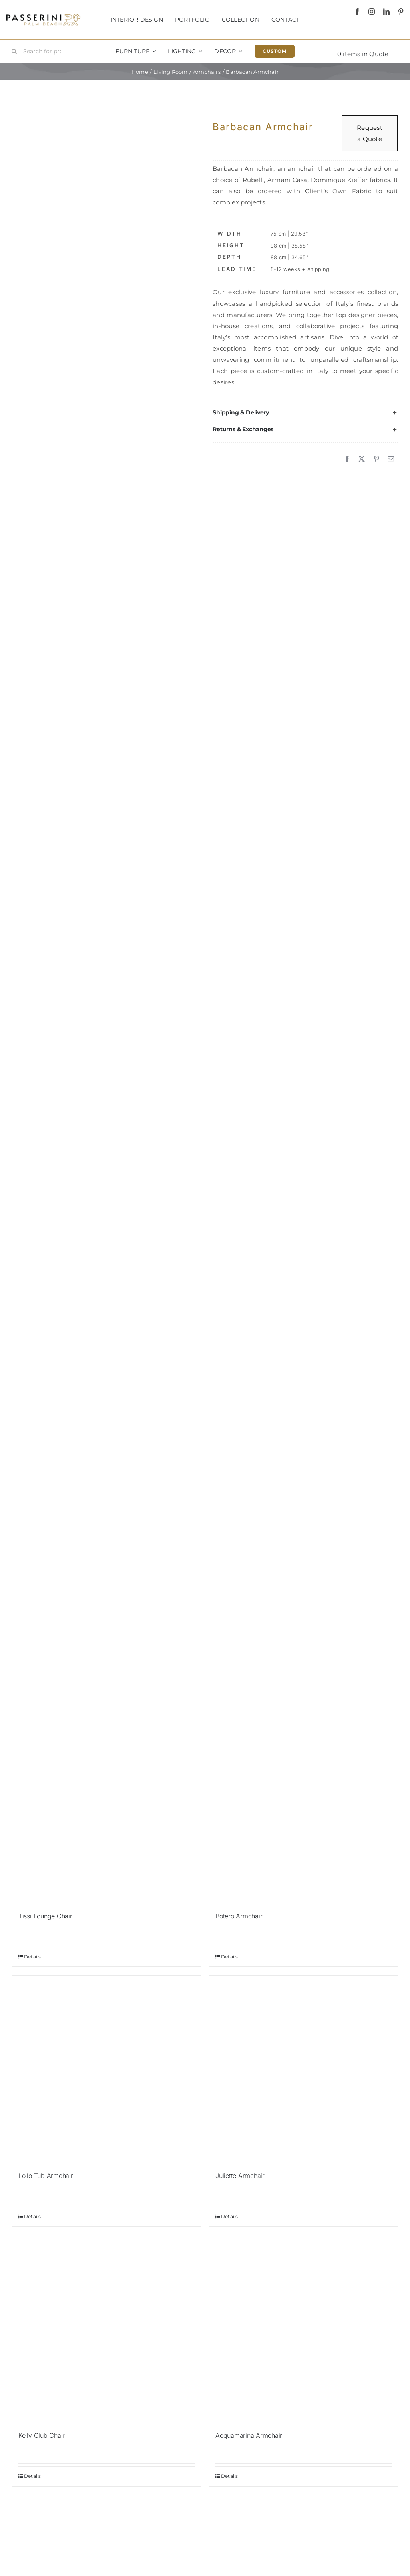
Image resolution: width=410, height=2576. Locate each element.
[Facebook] (347, 459)
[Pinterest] (376, 459)
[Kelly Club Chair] (106, 2329)
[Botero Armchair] (303, 1810)
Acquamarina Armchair (248, 2435)
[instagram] (371, 11)
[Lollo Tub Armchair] (106, 2070)
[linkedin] (386, 11)
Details (32, 1957)
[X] (361, 459)
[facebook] (357, 11)
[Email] (391, 459)
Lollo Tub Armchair (45, 2176)
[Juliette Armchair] (303, 2070)
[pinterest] (401, 11)
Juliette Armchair (240, 2176)
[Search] (14, 51)
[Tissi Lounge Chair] (106, 1810)
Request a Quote (369, 133)
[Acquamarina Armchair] (303, 2329)
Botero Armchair (238, 1916)
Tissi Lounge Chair (45, 1916)
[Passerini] (43, 16)
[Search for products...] (39, 51)
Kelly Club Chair (41, 2435)
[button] (305, 412)
